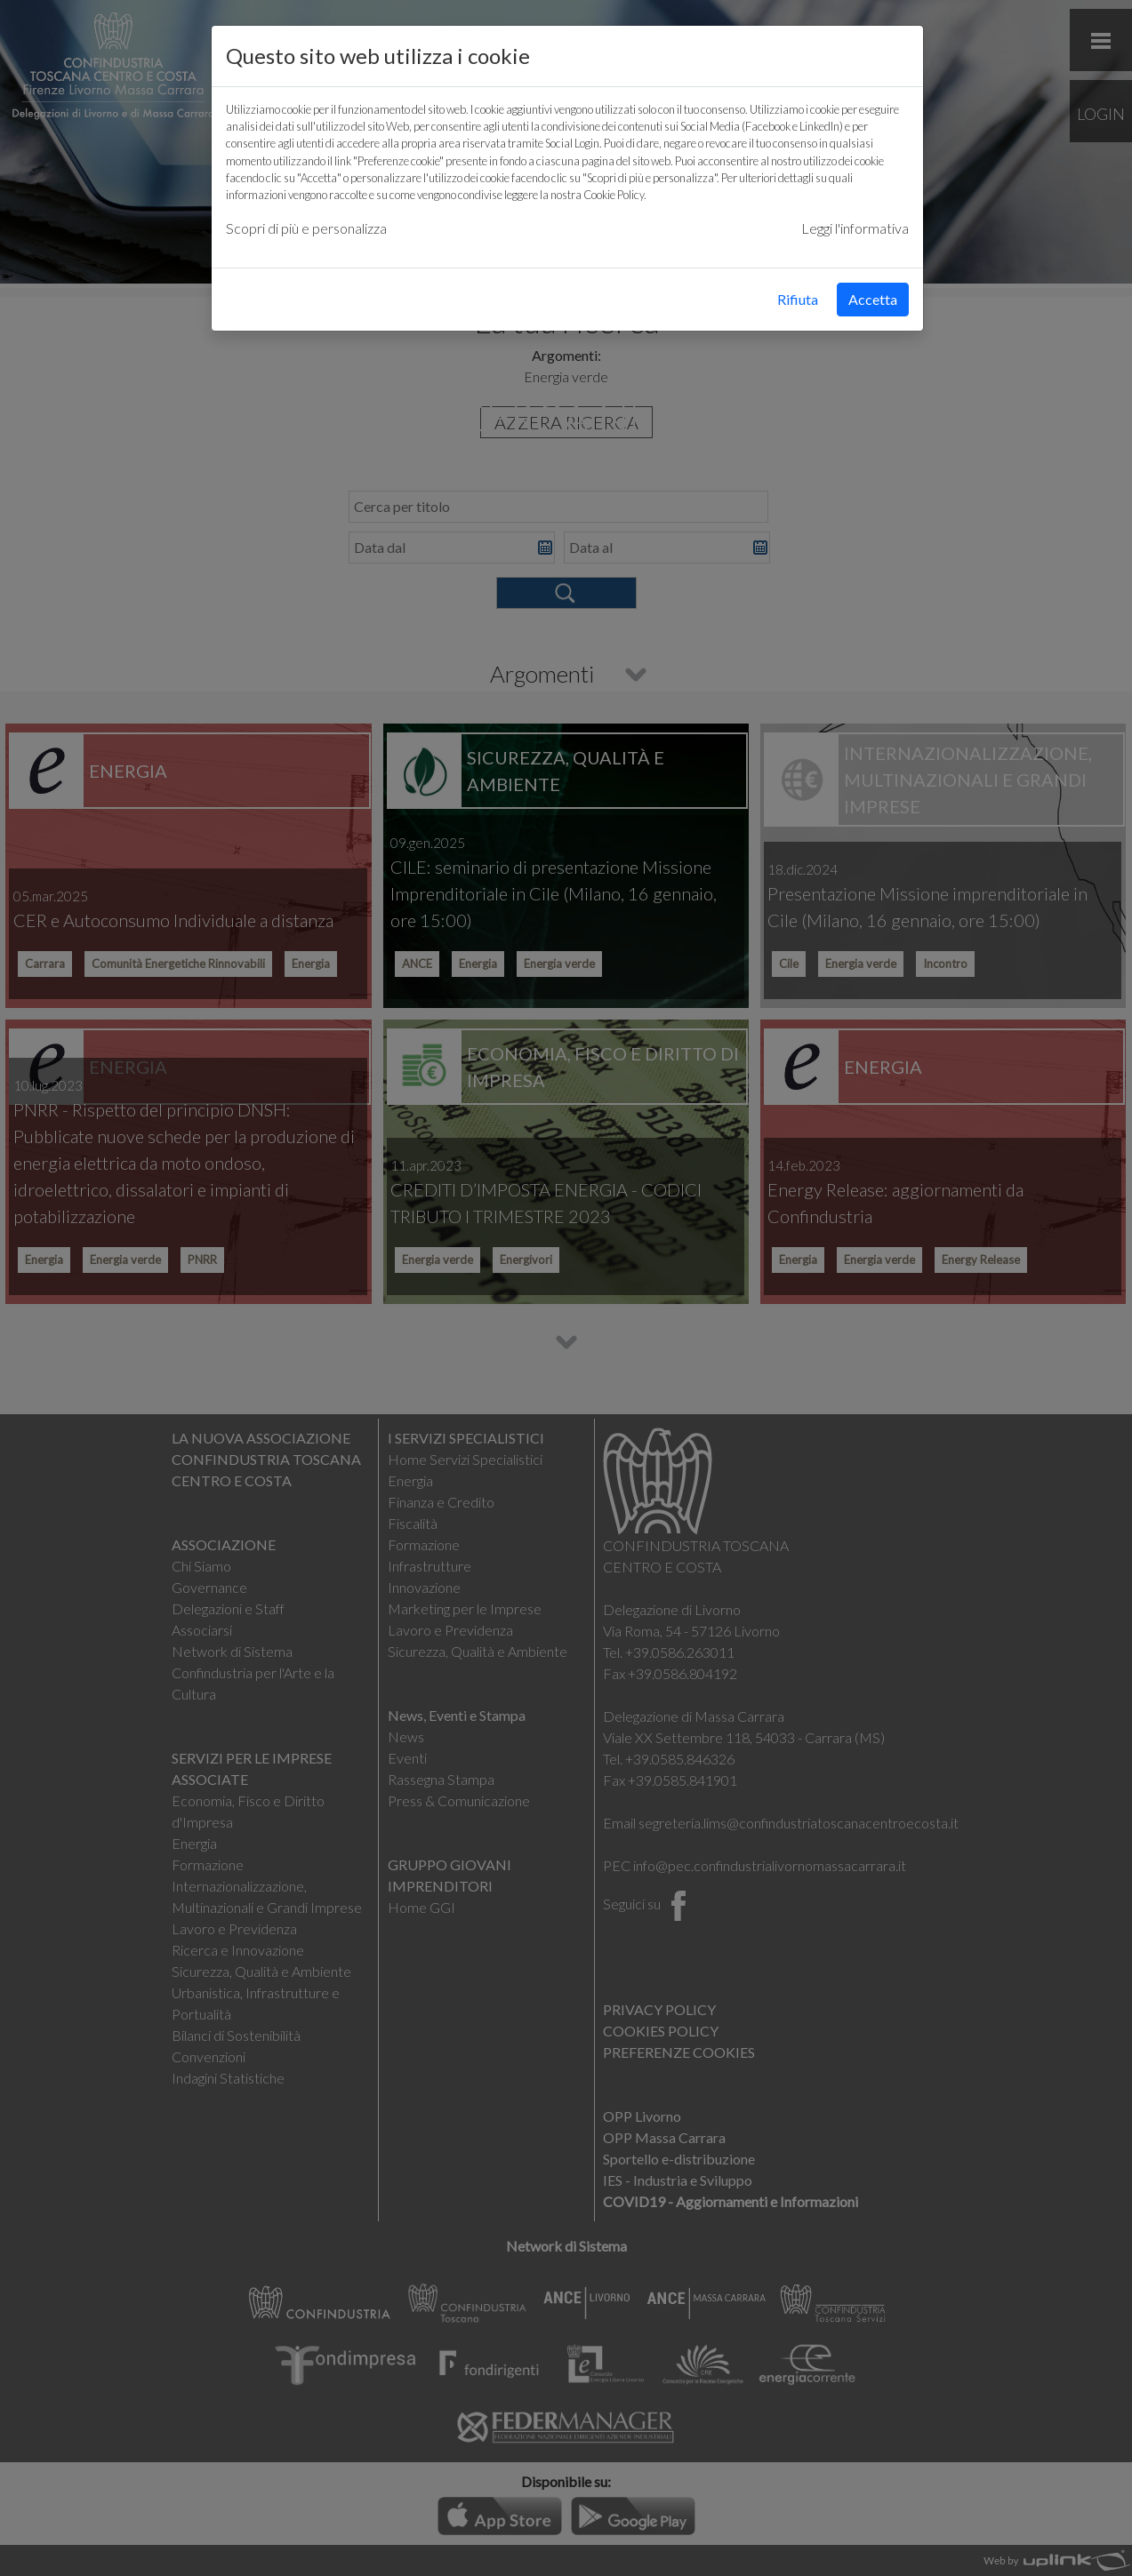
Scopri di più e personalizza (306, 228)
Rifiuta (797, 299)
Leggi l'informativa (855, 228)
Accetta (872, 299)
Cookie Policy (613, 195)
